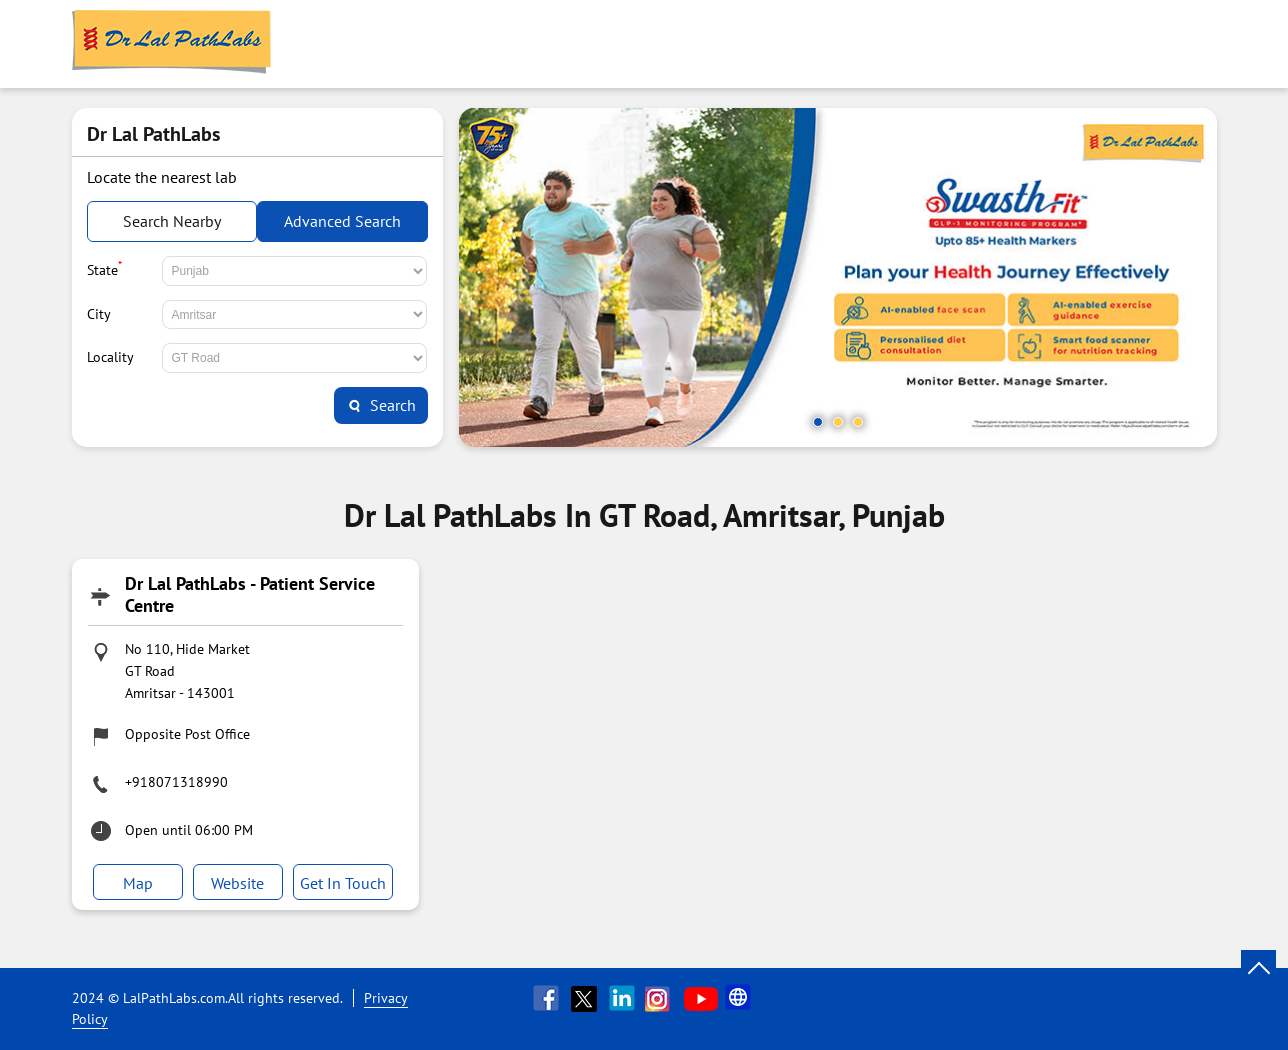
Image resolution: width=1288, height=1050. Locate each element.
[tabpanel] (838, 277)
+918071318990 (176, 782)
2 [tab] (838, 422)
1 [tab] (818, 422)
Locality (110, 357)
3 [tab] (858, 422)
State (104, 268)
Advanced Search (342, 221)
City (99, 314)
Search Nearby (172, 221)
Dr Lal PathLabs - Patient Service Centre (250, 594)
